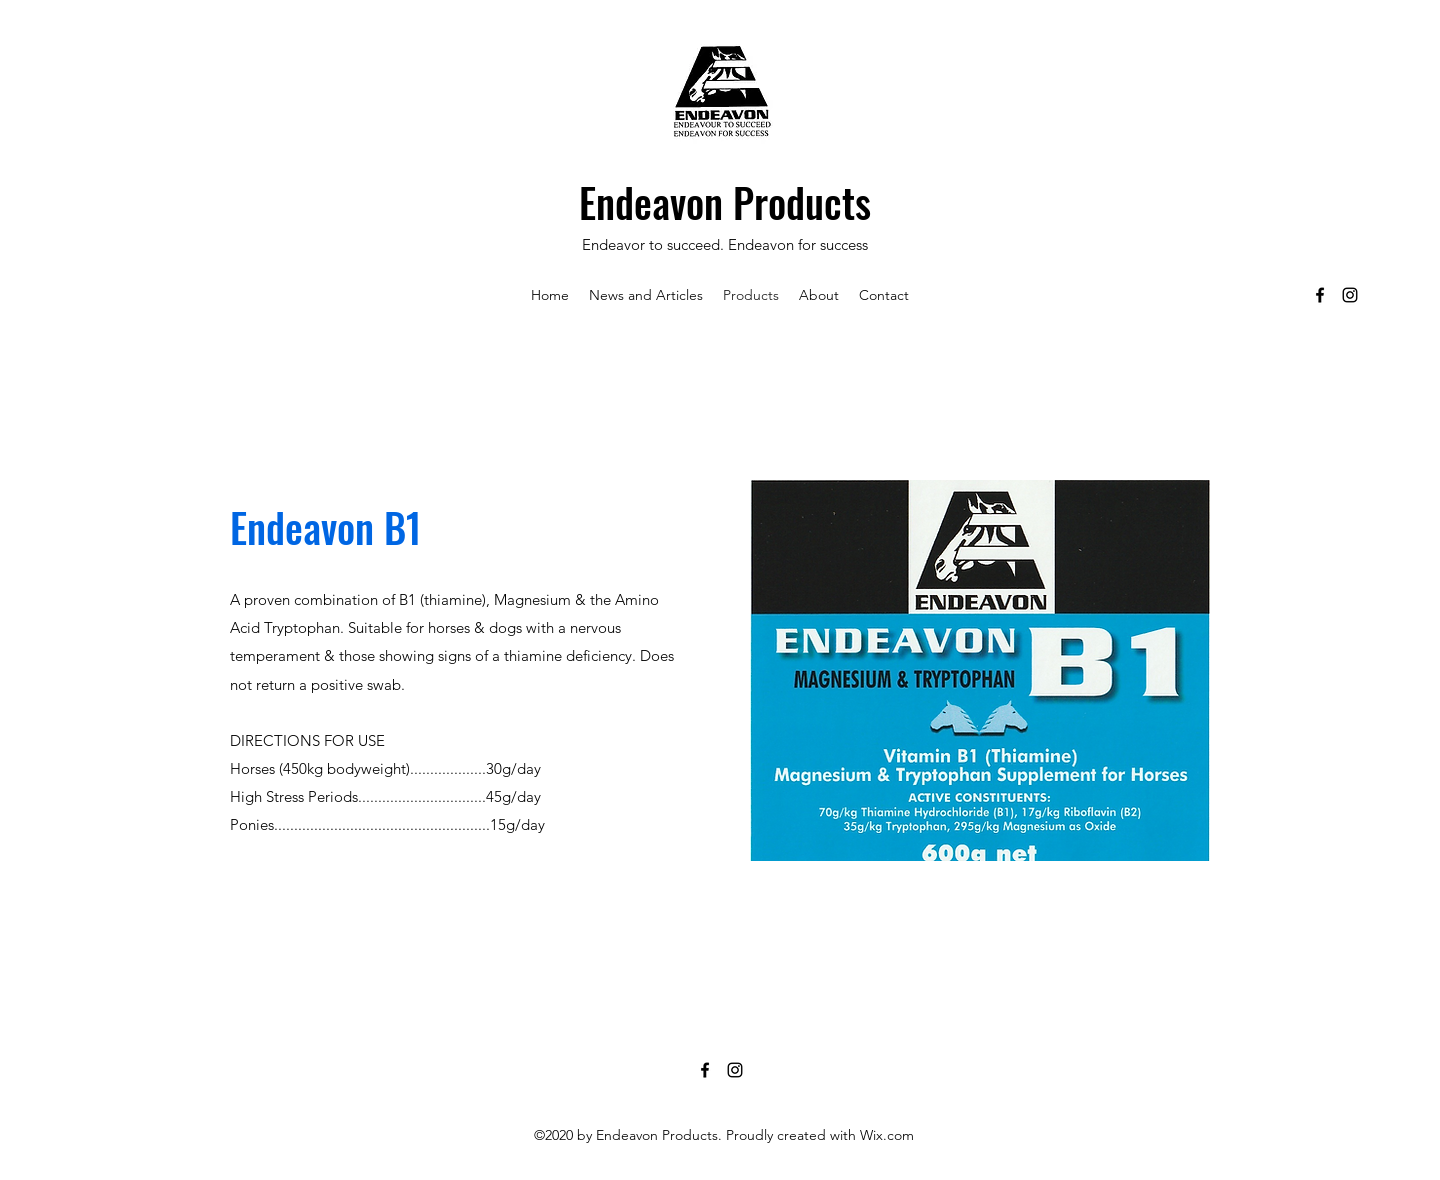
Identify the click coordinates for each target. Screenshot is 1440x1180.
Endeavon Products (725, 202)
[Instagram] (1350, 295)
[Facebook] (1320, 295)
